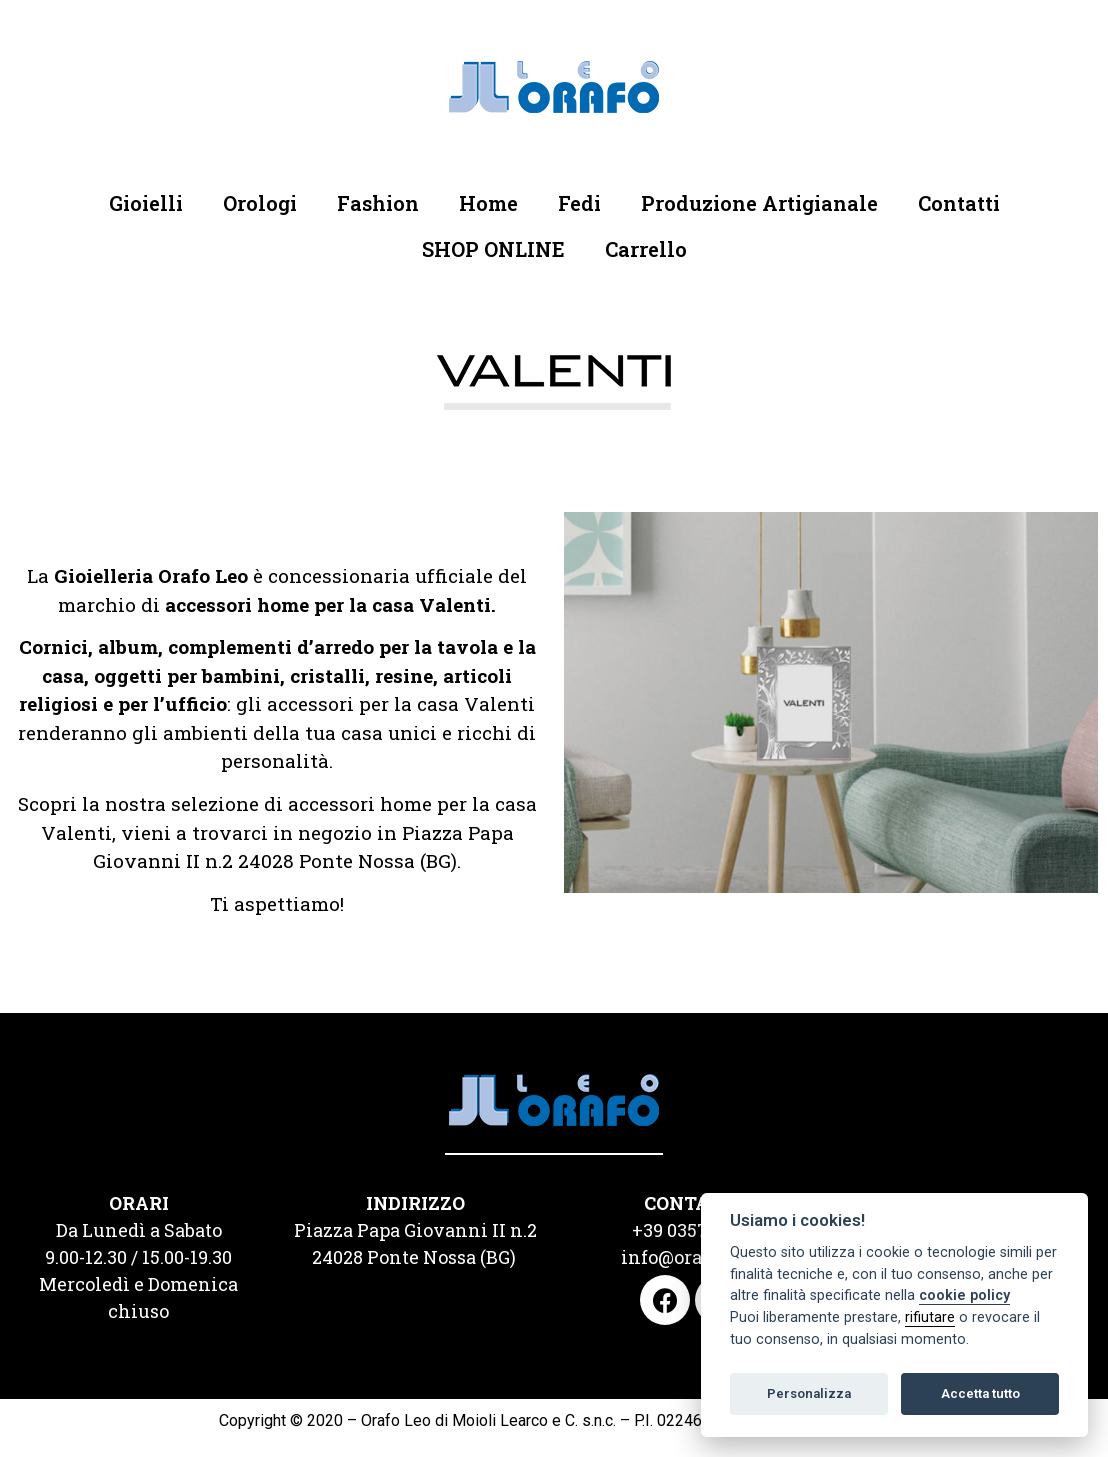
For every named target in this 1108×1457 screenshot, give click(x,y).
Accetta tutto (980, 1393)
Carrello (646, 249)
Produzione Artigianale (759, 203)
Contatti (959, 203)
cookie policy (964, 1295)
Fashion (378, 203)
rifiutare (930, 1317)
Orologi (260, 203)
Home (488, 203)
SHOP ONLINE (493, 249)
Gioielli (146, 203)
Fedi (579, 203)
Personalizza (809, 1393)
